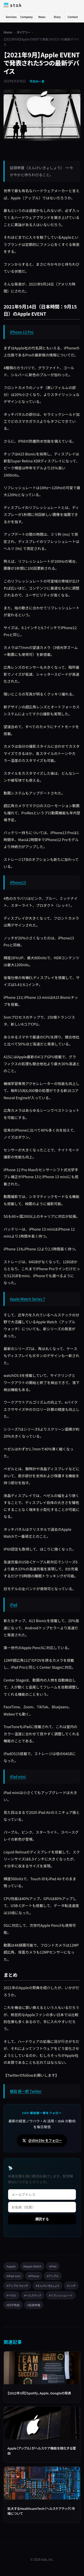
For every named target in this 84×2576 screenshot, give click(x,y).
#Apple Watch (32, 2266)
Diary (57, 17)
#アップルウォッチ (17, 2285)
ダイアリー (23, 32)
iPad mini (18, 1776)
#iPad (52, 2266)
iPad (13, 1604)
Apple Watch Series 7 (27, 1299)
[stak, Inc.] (12, 5)
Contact (73, 17)
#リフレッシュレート (61, 2295)
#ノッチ (71, 2285)
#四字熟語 (12, 2305)
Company (26, 17)
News (41, 17)
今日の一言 (36, 81)
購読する (42, 2219)
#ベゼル (11, 2295)
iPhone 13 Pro (21, 332)
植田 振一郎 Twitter (26, 2091)
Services (11, 17)
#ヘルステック (32, 2295)
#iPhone (33, 2276)
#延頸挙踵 (33, 2305)
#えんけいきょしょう (47, 2285)
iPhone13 (18, 882)
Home (8, 32)
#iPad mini (13, 2276)
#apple (11, 2266)
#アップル (53, 2276)
